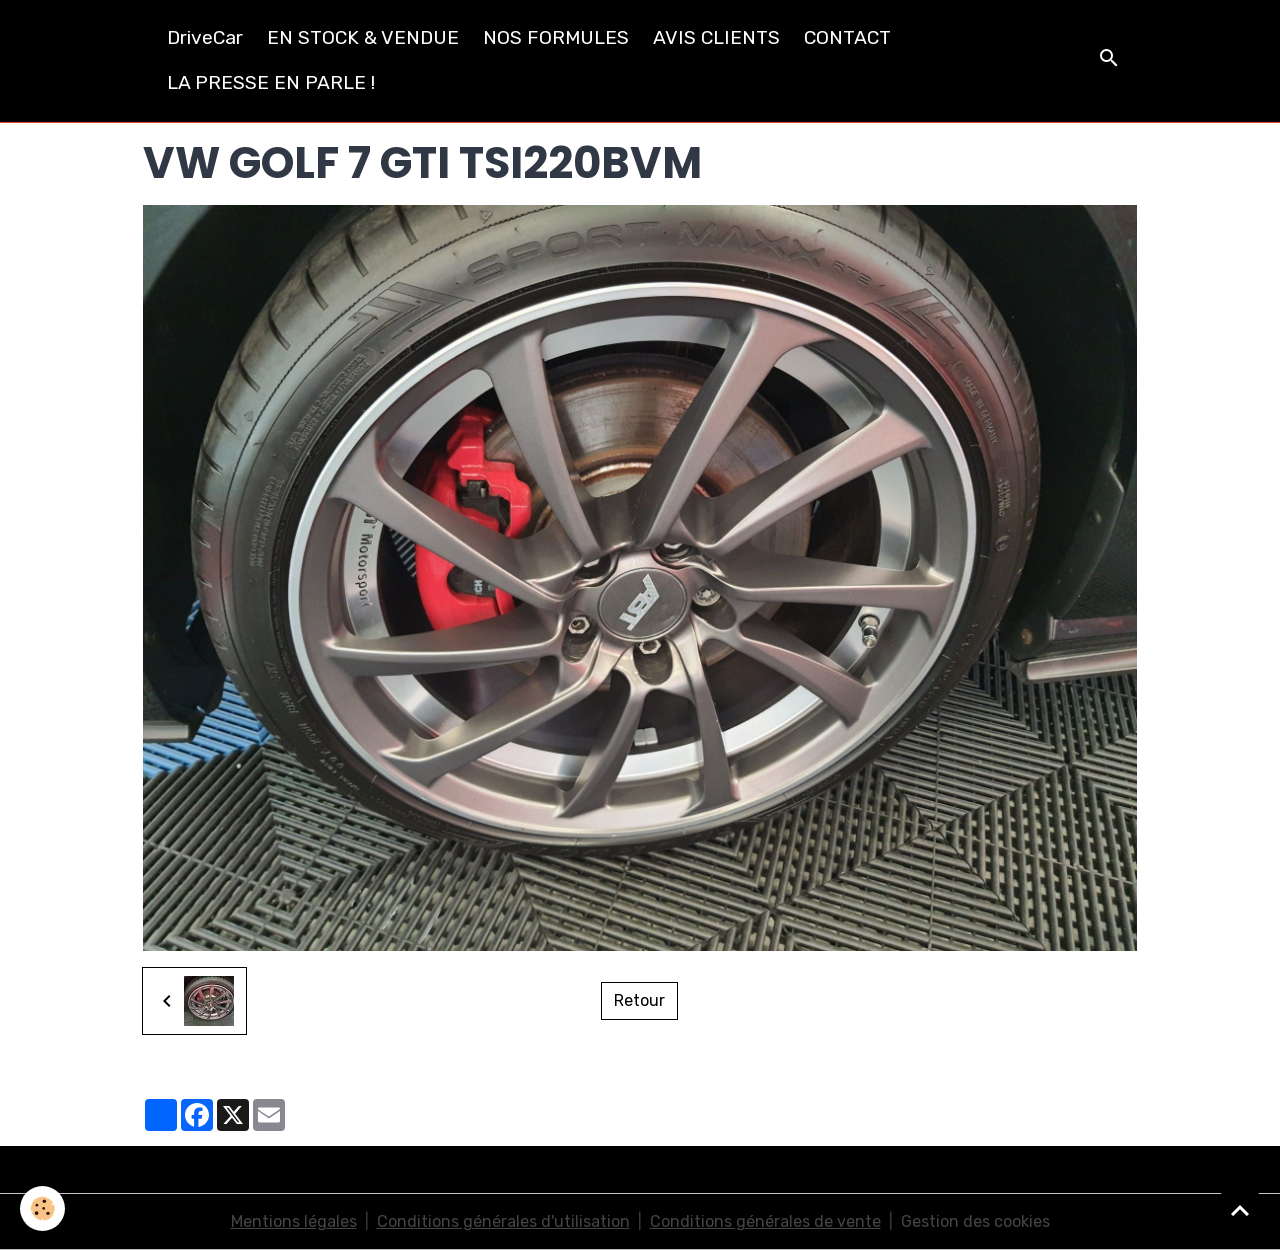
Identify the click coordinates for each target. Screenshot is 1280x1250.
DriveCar (205, 37)
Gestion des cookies (975, 1221)
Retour (639, 1000)
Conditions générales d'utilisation (503, 1221)
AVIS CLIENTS (716, 37)
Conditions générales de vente (765, 1221)
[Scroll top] (1240, 1210)
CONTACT (847, 37)
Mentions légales (294, 1221)
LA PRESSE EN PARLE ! (271, 82)
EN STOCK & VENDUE (363, 37)
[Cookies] (42, 1208)
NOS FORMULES (556, 37)
